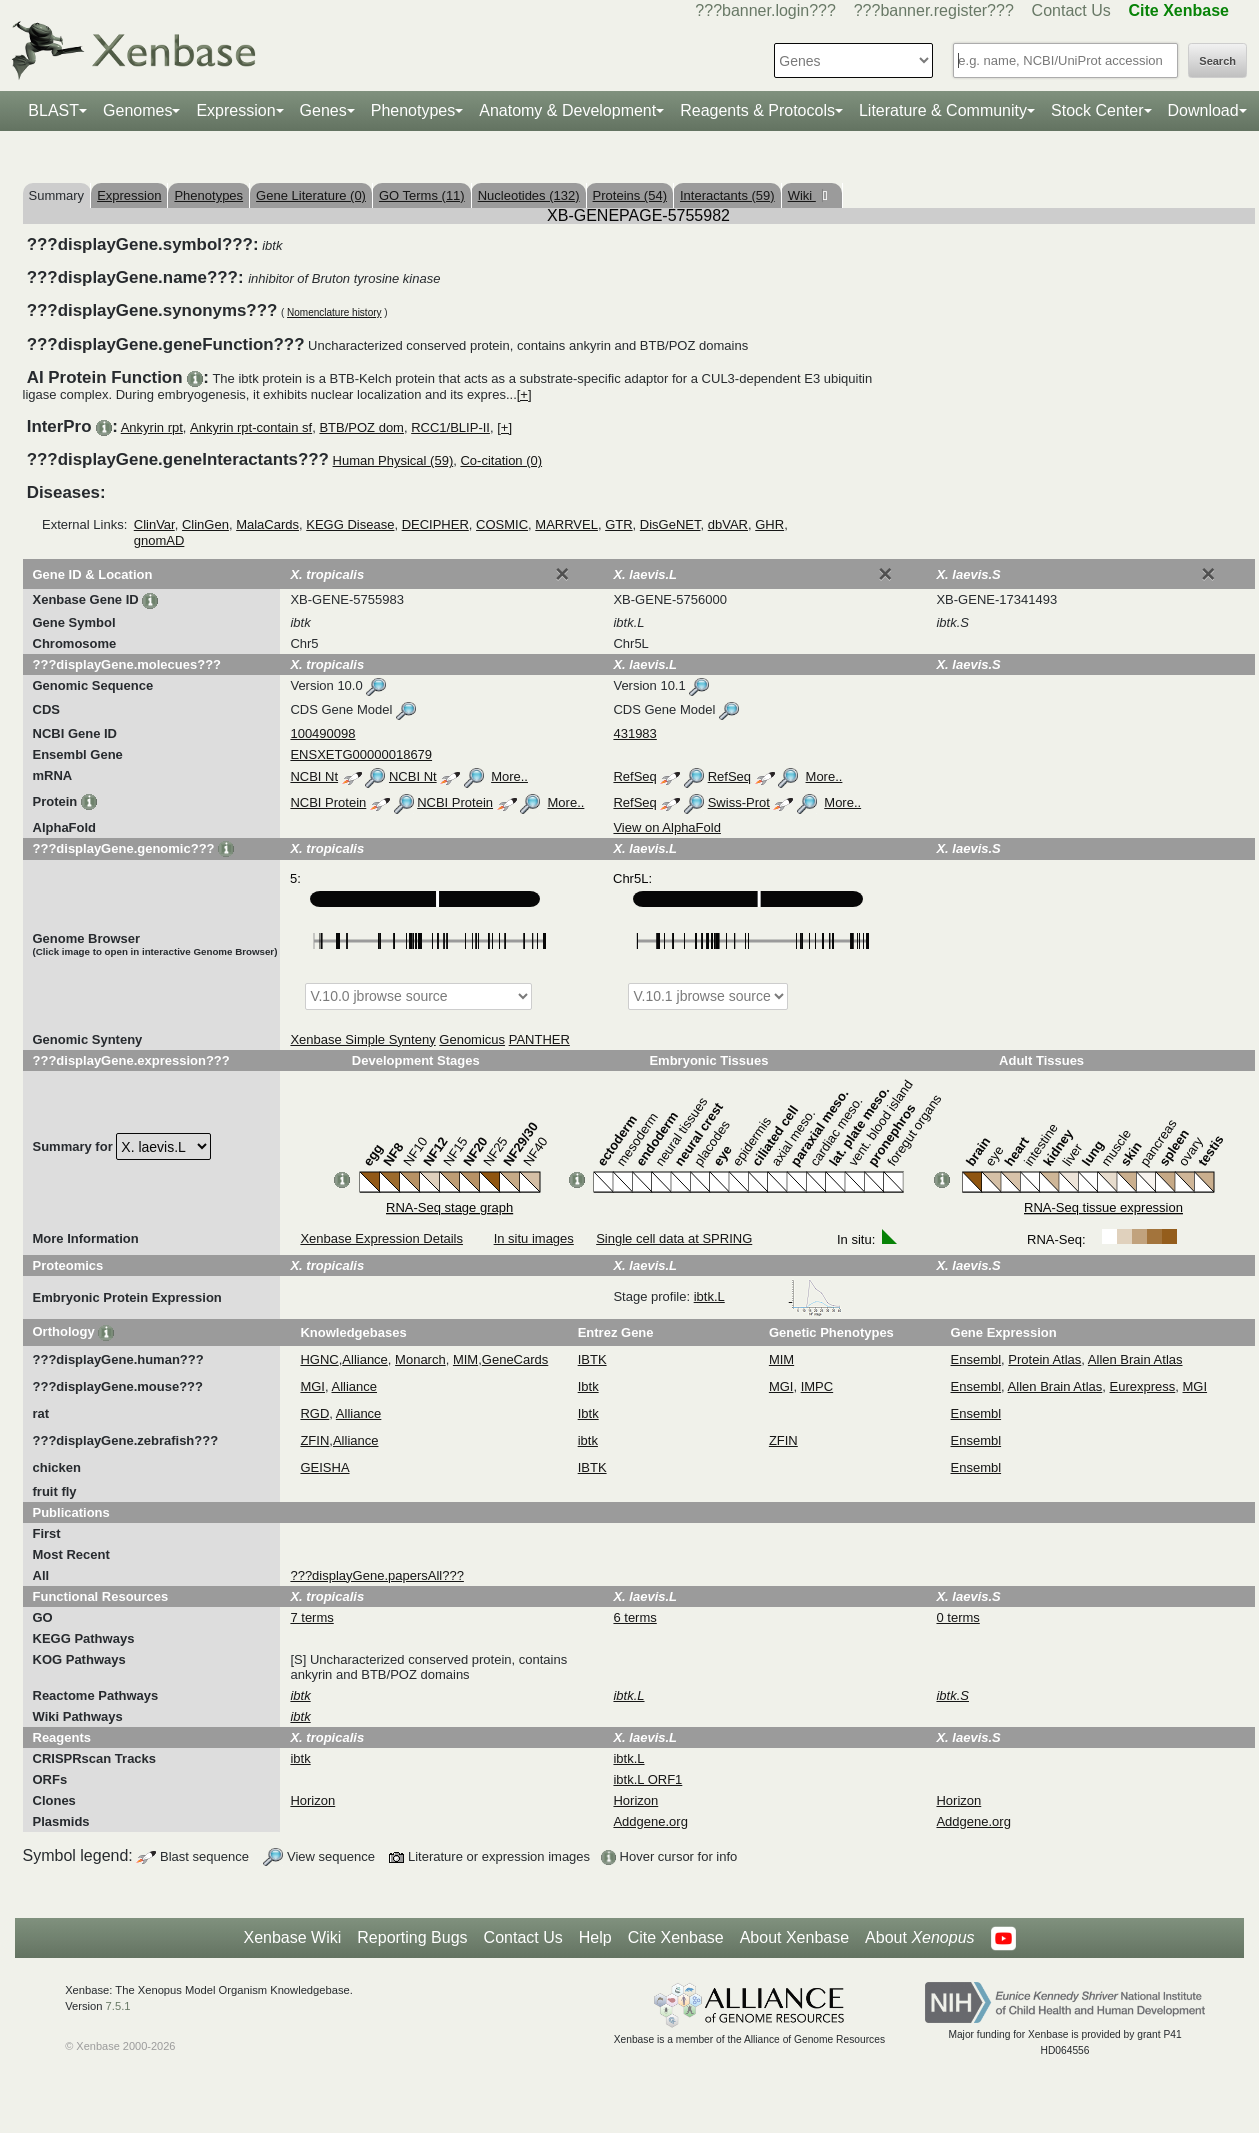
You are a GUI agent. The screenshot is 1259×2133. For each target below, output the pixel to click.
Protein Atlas (1044, 1359)
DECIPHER (435, 524)
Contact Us (1071, 10)
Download (1203, 110)
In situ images (534, 1238)
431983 (634, 733)
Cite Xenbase (676, 1937)
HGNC (319, 1359)
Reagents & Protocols (757, 110)
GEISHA (324, 1467)
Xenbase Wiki (292, 1937)
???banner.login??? (765, 10)
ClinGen (205, 524)
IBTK (592, 1359)
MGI (312, 1386)
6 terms (634, 1617)
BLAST (53, 110)
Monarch (420, 1359)
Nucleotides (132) (529, 195)
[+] (524, 394)
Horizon (312, 1800)
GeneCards (515, 1359)
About (919, 1938)
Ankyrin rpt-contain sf (251, 427)
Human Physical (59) (393, 460)
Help (595, 1937)
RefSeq (634, 776)
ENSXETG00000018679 (361, 754)
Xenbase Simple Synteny (362, 1039)
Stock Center (1097, 110)
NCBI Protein (328, 802)
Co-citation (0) (501, 460)
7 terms (311, 1617)
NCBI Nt (314, 776)
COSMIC (502, 524)
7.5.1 (118, 2006)
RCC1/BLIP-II (450, 427)
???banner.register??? (934, 10)
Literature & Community (943, 110)
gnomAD (159, 540)
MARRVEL (566, 524)
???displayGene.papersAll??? (376, 1575)
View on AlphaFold (666, 827)
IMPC (817, 1386)
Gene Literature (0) (311, 195)
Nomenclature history (334, 312)
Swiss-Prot (739, 802)
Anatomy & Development (567, 110)
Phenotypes (413, 110)
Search (1217, 61)
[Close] (562, 574)
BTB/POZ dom (361, 427)
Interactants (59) (727, 195)
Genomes (137, 110)
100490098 (322, 733)
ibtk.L (768, 1296)
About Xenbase (794, 1937)
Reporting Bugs (412, 1937)
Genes (323, 110)
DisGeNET (670, 524)
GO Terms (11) (422, 195)
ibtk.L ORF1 (647, 1779)
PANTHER (539, 1039)
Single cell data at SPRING (674, 1238)
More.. (509, 776)
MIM (465, 1359)
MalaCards (267, 524)
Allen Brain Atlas (1135, 1359)
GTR (618, 524)
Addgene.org (650, 1821)
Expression (235, 110)
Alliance (365, 1359)
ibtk (588, 1440)
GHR (769, 524)
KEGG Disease (350, 524)
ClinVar (154, 524)
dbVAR (728, 524)
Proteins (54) (630, 195)
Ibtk (588, 1386)
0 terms (957, 1617)
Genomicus (472, 1039)
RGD (314, 1413)
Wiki (802, 195)
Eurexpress (1143, 1386)
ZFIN (314, 1440)
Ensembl (976, 1359)
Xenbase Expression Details (381, 1238)
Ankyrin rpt (152, 427)
